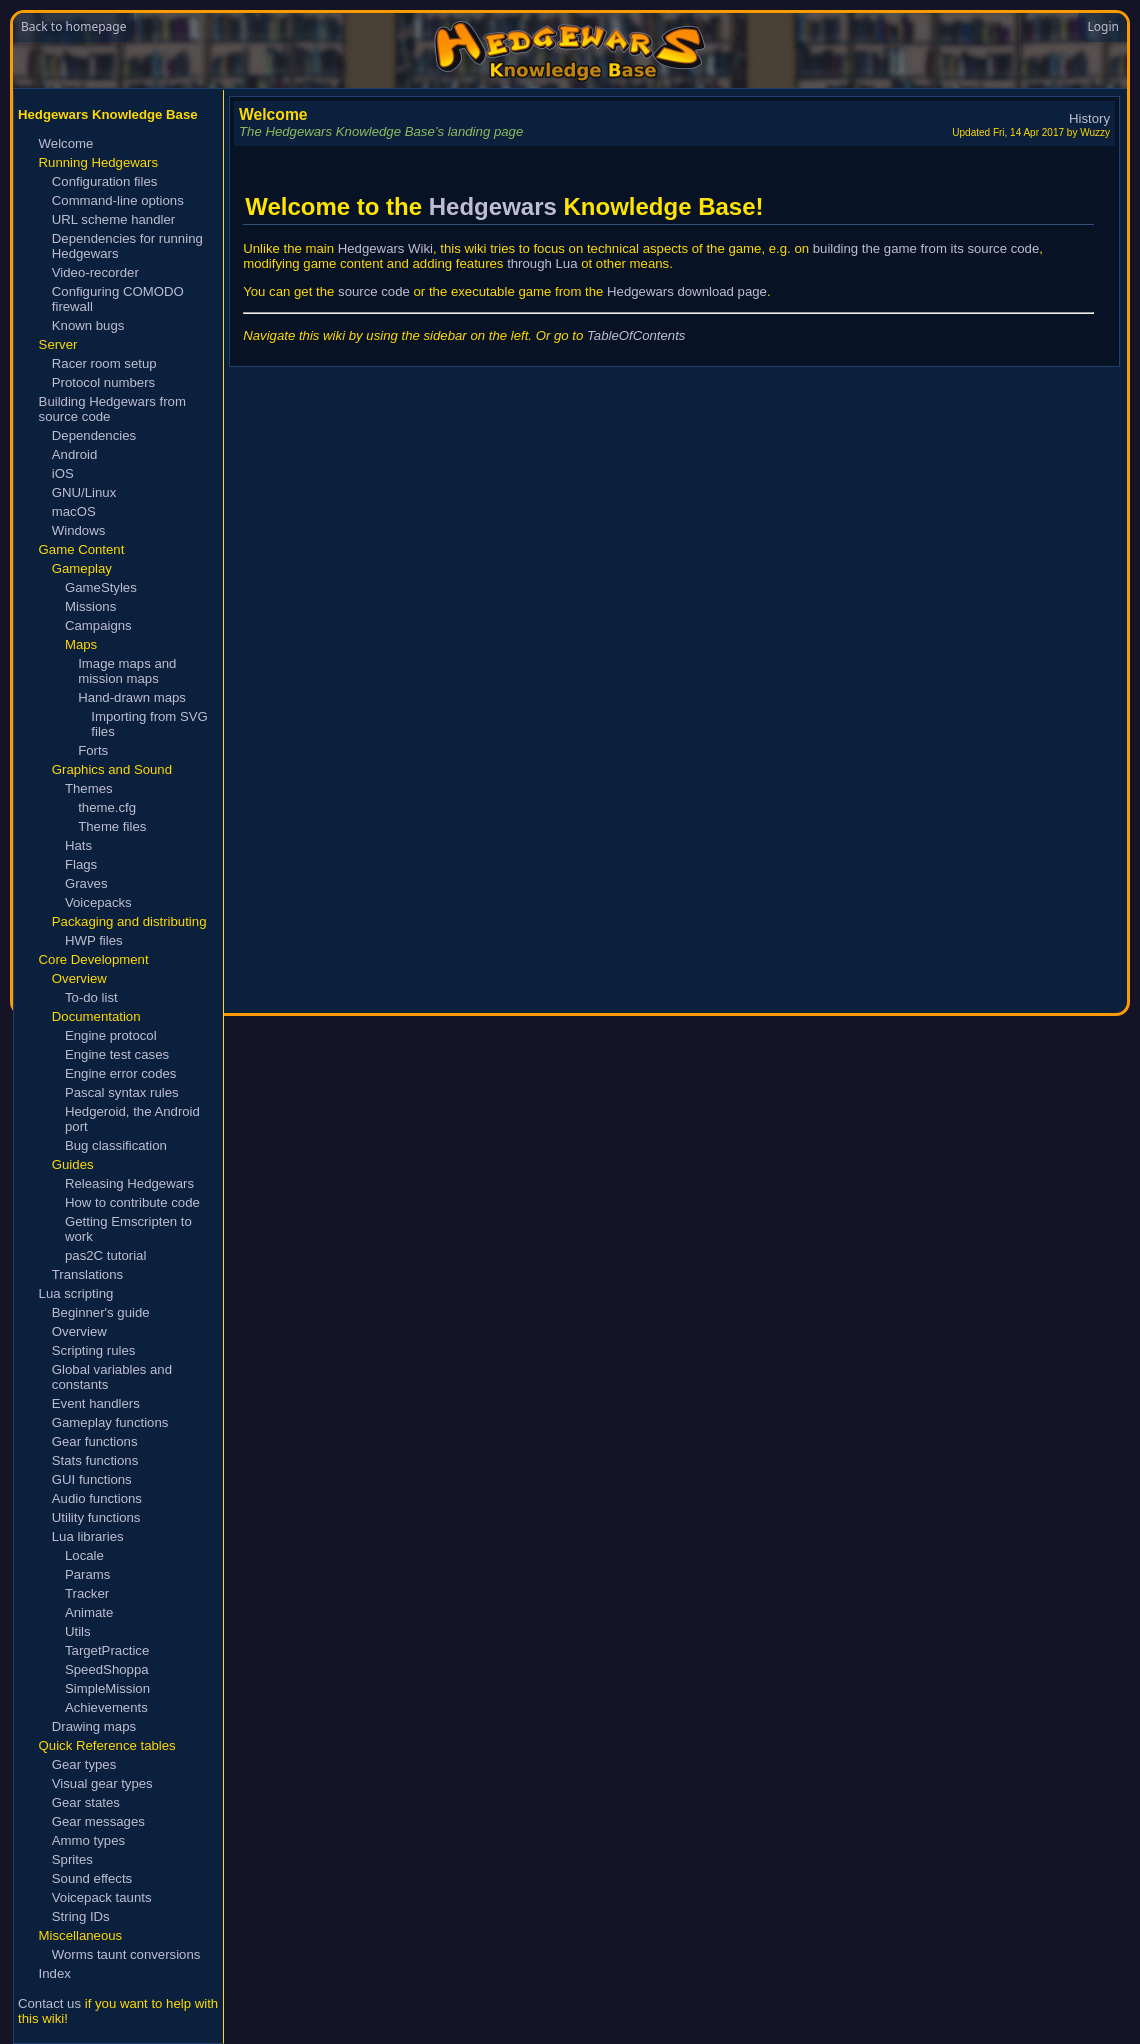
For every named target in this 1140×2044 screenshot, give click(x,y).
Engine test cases (117, 1054)
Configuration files (105, 181)
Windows (79, 530)
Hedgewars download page (687, 291)
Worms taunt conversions (126, 1954)
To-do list (91, 997)
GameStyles (101, 587)
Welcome (66, 143)
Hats (78, 845)
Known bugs (88, 325)
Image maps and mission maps (127, 671)
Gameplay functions (110, 1422)
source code (374, 291)
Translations (87, 1274)
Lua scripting (76, 1293)
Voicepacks (98, 902)
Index (55, 1973)
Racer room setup (104, 363)
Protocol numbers (103, 382)
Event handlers (96, 1403)
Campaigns (98, 625)
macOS (74, 511)
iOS (63, 473)
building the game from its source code (926, 248)
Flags (81, 864)
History (1089, 118)
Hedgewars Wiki (385, 248)
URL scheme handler (113, 219)
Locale (84, 1555)
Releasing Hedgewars (129, 1183)
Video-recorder (95, 272)
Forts (93, 750)
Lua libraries (88, 1536)
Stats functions (95, 1460)
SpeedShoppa (107, 1669)
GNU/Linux (84, 492)
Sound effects (92, 1878)
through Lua (542, 263)
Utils (78, 1631)
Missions (90, 606)
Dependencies (94, 435)
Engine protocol (111, 1035)
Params (87, 1574)
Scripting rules (94, 1350)
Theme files (112, 826)
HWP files (94, 940)
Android (74, 454)
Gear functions (95, 1441)
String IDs (81, 1916)
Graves (86, 883)
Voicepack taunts (102, 1897)
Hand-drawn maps (132, 697)
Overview (79, 1331)
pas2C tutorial (105, 1255)
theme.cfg (107, 807)
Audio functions (97, 1498)
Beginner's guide (101, 1312)
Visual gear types (102, 1783)
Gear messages (98, 1821)
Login (1103, 26)
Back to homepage (73, 26)
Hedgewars (493, 206)
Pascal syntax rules (122, 1092)
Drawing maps (94, 1726)
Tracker (87, 1593)
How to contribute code (132, 1202)
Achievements (106, 1707)
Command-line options (118, 200)
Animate (89, 1612)
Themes (89, 788)
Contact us (49, 2003)
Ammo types (88, 1840)
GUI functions (92, 1479)
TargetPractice (107, 1650)
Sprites (72, 1859)
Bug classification (116, 1145)
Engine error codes (120, 1073)
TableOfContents (636, 335)
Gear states (86, 1802)
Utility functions (96, 1517)
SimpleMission (107, 1688)
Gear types (84, 1764)
